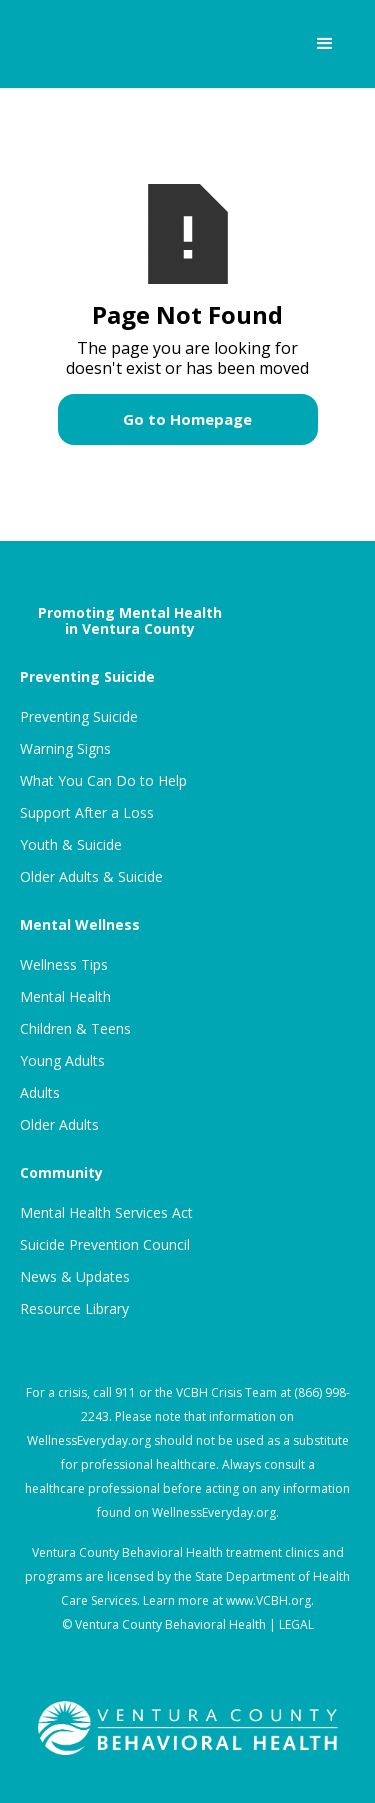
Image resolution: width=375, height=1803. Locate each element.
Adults (40, 1093)
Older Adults (59, 1125)
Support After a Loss (87, 813)
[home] (88, 44)
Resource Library (74, 1309)
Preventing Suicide (79, 717)
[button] (325, 44)
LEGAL (296, 1624)
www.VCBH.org (268, 1600)
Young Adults (62, 1061)
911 (125, 1392)
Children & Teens (75, 1029)
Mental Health (65, 997)
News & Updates (75, 1277)
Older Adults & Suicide (91, 877)
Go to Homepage (187, 419)
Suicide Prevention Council (105, 1245)
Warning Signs (65, 749)
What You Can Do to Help (103, 781)
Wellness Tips (64, 965)
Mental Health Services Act (106, 1213)
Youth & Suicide (71, 845)
